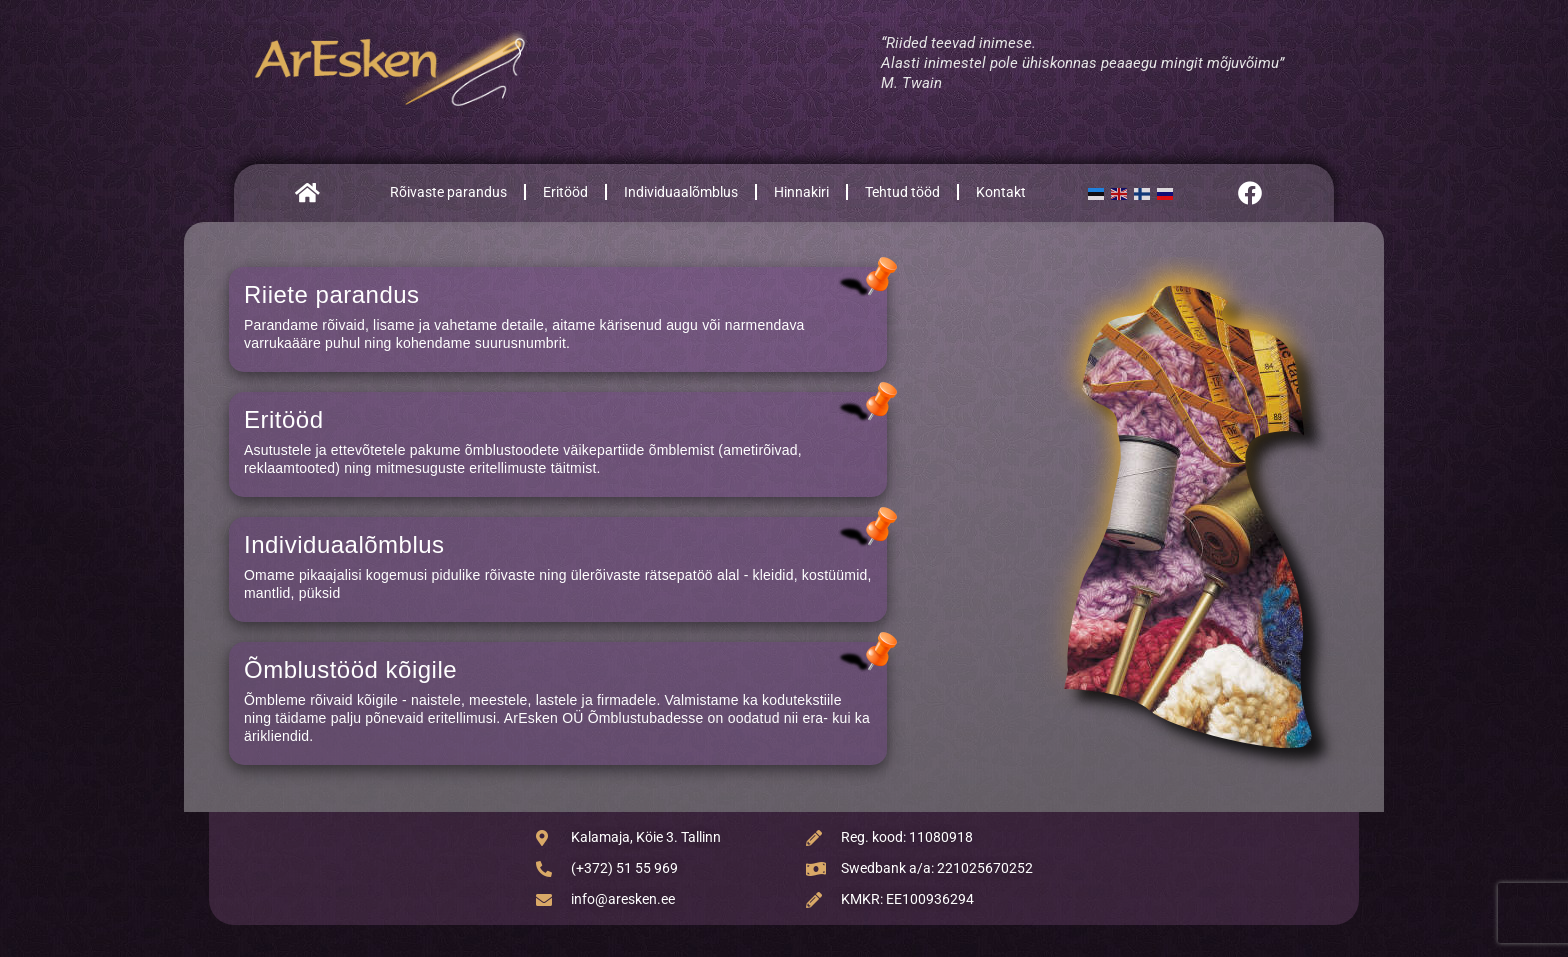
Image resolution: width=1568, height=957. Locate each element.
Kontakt (1001, 192)
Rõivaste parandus (448, 192)
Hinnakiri (801, 192)
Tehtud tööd (902, 192)
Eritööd (565, 192)
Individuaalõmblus (681, 192)
